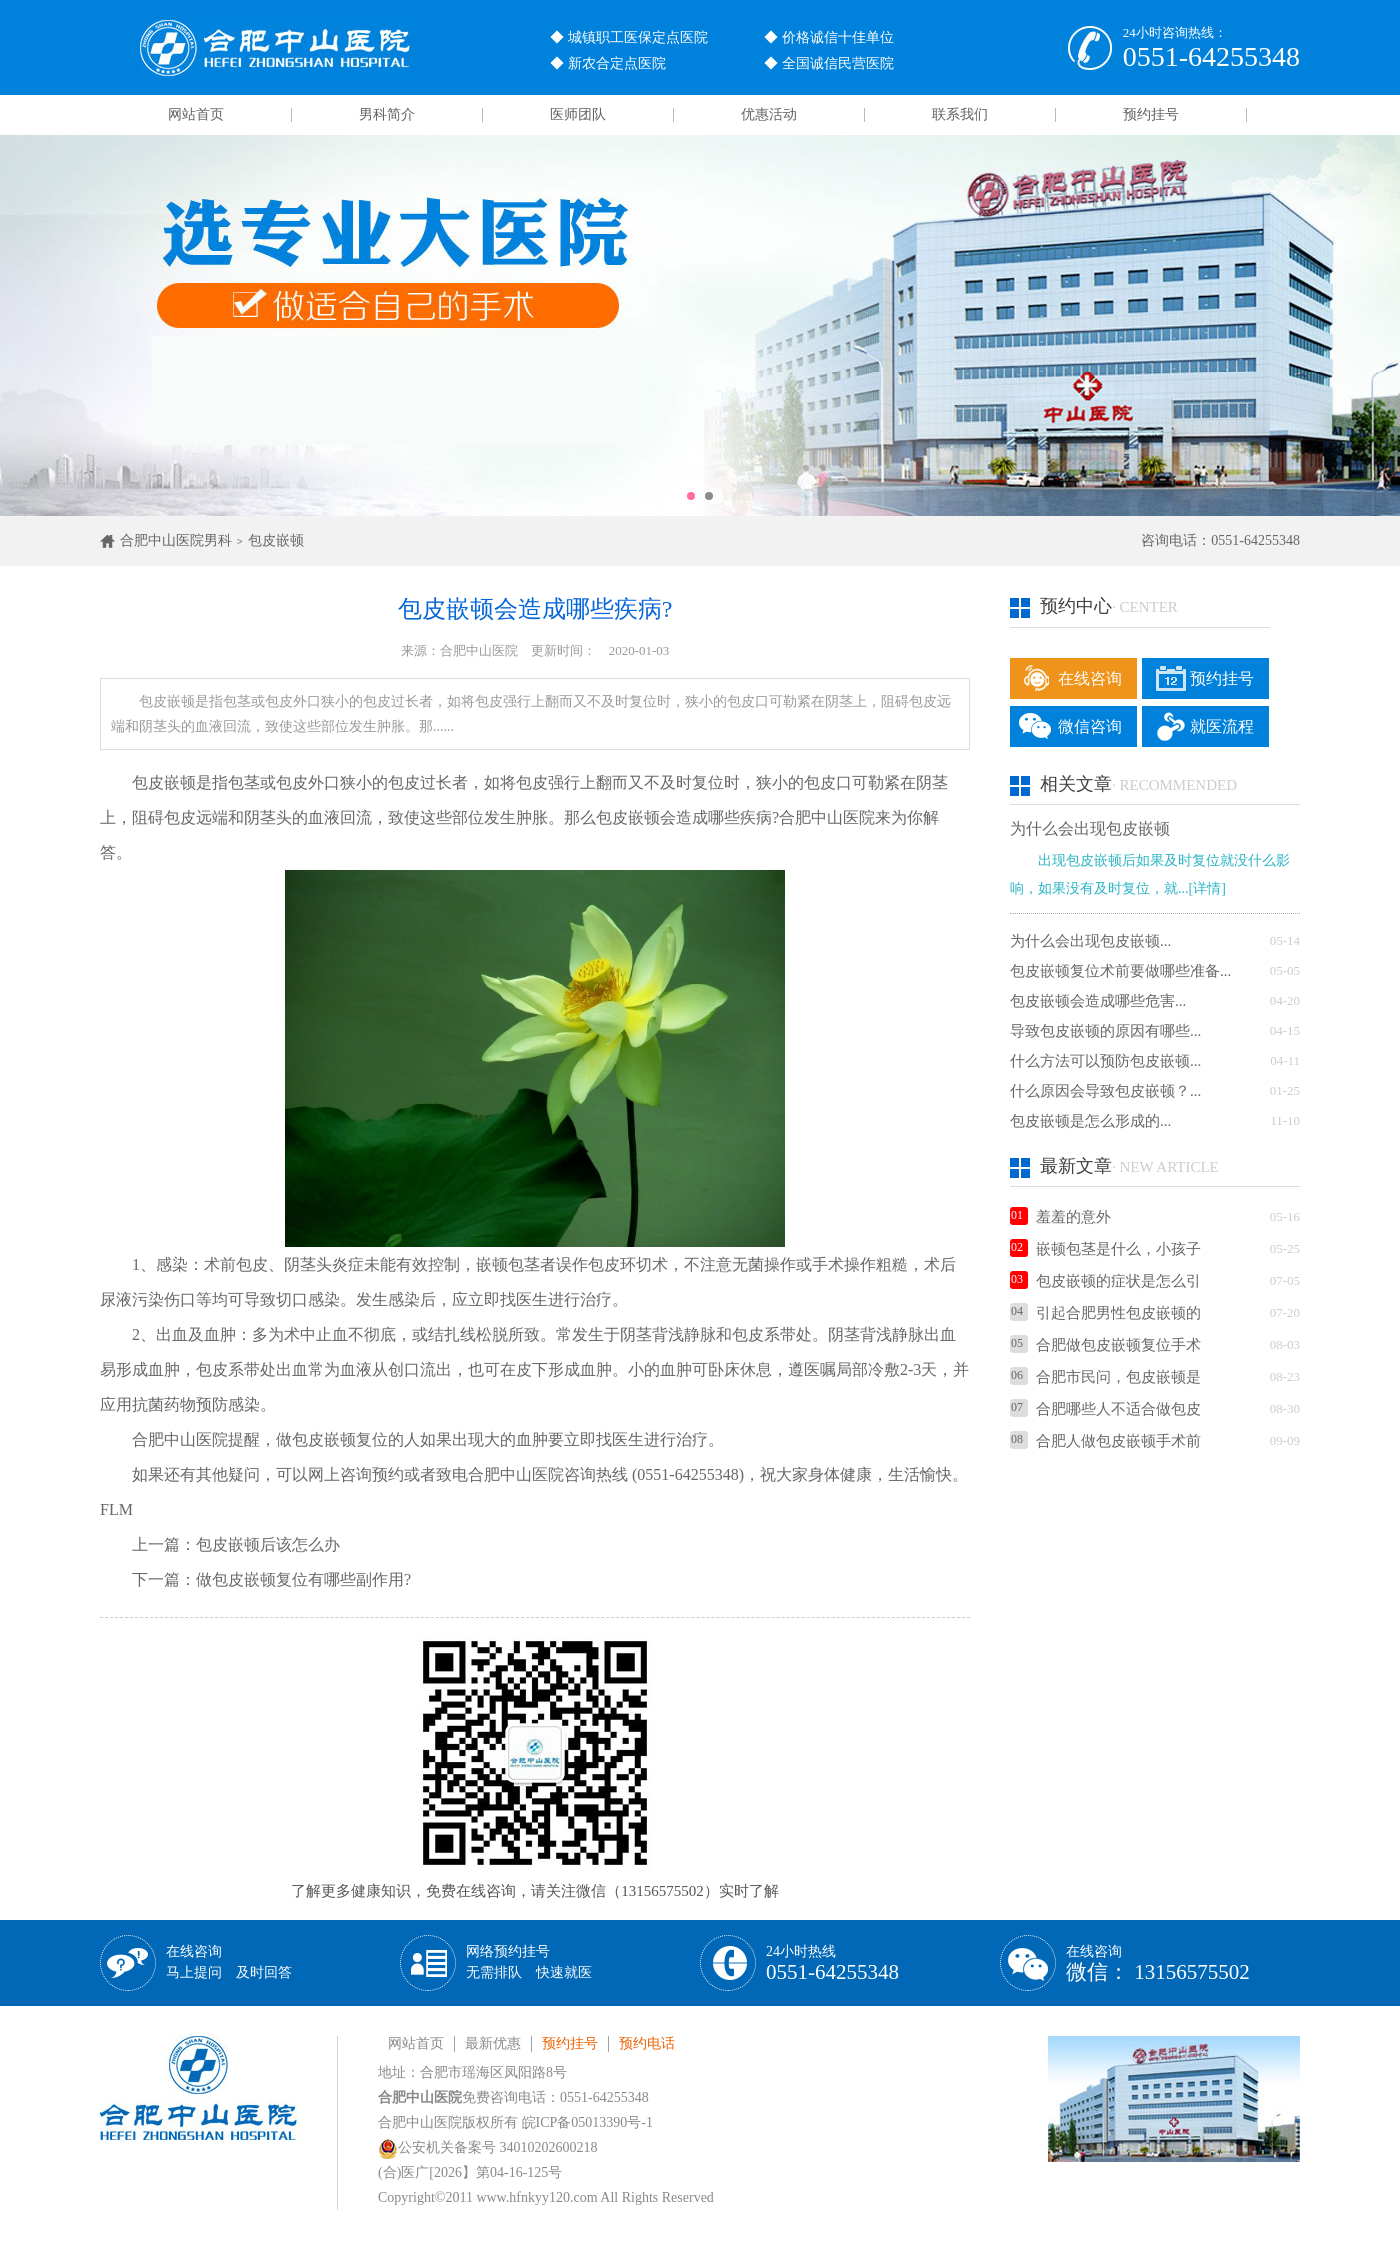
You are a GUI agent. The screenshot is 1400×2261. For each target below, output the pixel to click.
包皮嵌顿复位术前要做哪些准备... (1120, 971)
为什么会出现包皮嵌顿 (1090, 828)
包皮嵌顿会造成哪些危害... (1098, 1001)
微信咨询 (1090, 726)
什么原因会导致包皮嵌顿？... (1105, 1091)
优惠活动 (769, 114)
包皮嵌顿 (276, 540)
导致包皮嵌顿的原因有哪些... (1105, 1031)
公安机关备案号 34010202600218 (488, 2147)
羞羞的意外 (1060, 1217)
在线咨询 (1090, 678)
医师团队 (578, 114)
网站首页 (196, 114)
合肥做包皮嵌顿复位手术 (1105, 1345)
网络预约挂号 (529, 1962)
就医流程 (1222, 726)
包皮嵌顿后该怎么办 (268, 1544)
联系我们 (960, 114)
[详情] (1207, 888)
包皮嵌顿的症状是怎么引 (1105, 1281)
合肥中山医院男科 (176, 540)
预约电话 (647, 2043)
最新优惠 (493, 2043)
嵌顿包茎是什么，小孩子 (1105, 1249)
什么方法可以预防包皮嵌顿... (1105, 1061)
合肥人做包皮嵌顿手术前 (1105, 1441)
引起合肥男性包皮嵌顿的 (1105, 1313)
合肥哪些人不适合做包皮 (1105, 1409)
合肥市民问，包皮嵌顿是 (1105, 1377)
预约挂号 (1151, 114)
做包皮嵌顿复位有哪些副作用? (303, 1579)
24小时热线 (832, 1963)
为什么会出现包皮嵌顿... (1090, 941)
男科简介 (387, 114)
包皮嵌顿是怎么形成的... (1090, 1121)
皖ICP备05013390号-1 (587, 2122)
